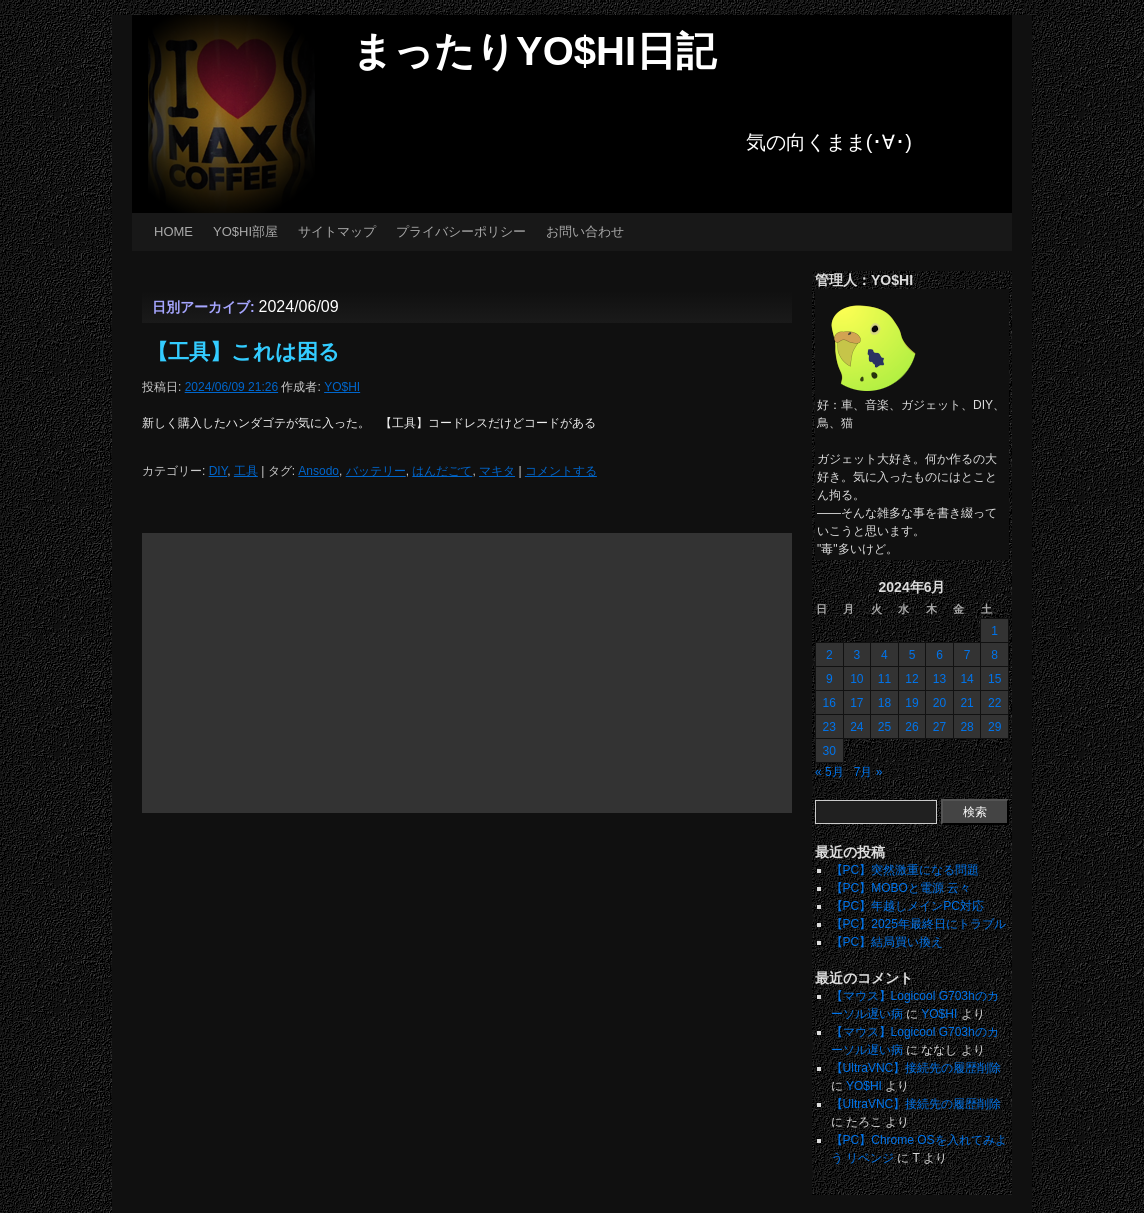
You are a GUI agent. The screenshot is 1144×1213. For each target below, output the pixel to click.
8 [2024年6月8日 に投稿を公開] (994, 655)
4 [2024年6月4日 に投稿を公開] (884, 655)
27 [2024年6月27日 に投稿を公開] (939, 727)
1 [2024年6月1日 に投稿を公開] (994, 631)
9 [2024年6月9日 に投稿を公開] (829, 679)
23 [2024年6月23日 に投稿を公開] (829, 727)
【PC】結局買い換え (887, 942)
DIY (218, 471)
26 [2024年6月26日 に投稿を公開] (911, 727)
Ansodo (318, 471)
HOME (173, 231)
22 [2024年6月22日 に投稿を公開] (994, 703)
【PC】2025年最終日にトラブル (918, 924)
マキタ (497, 471)
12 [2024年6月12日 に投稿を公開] (911, 679)
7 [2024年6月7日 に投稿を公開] (967, 655)
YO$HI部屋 (245, 231)
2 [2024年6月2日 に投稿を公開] (829, 655)
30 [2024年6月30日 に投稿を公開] (829, 751)
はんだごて (442, 471)
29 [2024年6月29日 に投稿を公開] (994, 727)
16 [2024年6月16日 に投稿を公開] (829, 703)
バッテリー (376, 471)
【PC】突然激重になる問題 (905, 870)
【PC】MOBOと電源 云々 (901, 888)
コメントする (561, 471)
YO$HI (342, 387)
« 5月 (829, 772)
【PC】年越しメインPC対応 (907, 906)
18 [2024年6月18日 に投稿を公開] (884, 703)
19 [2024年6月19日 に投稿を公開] (911, 703)
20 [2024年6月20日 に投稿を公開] (939, 703)
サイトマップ (337, 231)
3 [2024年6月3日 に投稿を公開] (857, 655)
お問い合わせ (585, 231)
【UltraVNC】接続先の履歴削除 (916, 1068)
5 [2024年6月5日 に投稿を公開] (912, 655)
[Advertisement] (467, 673)
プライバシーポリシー (461, 231)
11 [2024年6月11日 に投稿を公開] (884, 679)
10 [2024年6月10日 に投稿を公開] (856, 679)
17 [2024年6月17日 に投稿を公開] (856, 703)
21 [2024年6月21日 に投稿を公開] (966, 703)
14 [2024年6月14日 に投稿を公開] (966, 679)
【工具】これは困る (243, 351)
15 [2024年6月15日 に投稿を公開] (994, 679)
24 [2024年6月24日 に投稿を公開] (856, 727)
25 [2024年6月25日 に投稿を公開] (884, 727)
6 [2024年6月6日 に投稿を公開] (939, 655)
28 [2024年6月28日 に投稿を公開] (966, 727)
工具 (246, 471)
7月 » (868, 772)
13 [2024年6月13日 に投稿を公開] (939, 679)
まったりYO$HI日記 (534, 51)
